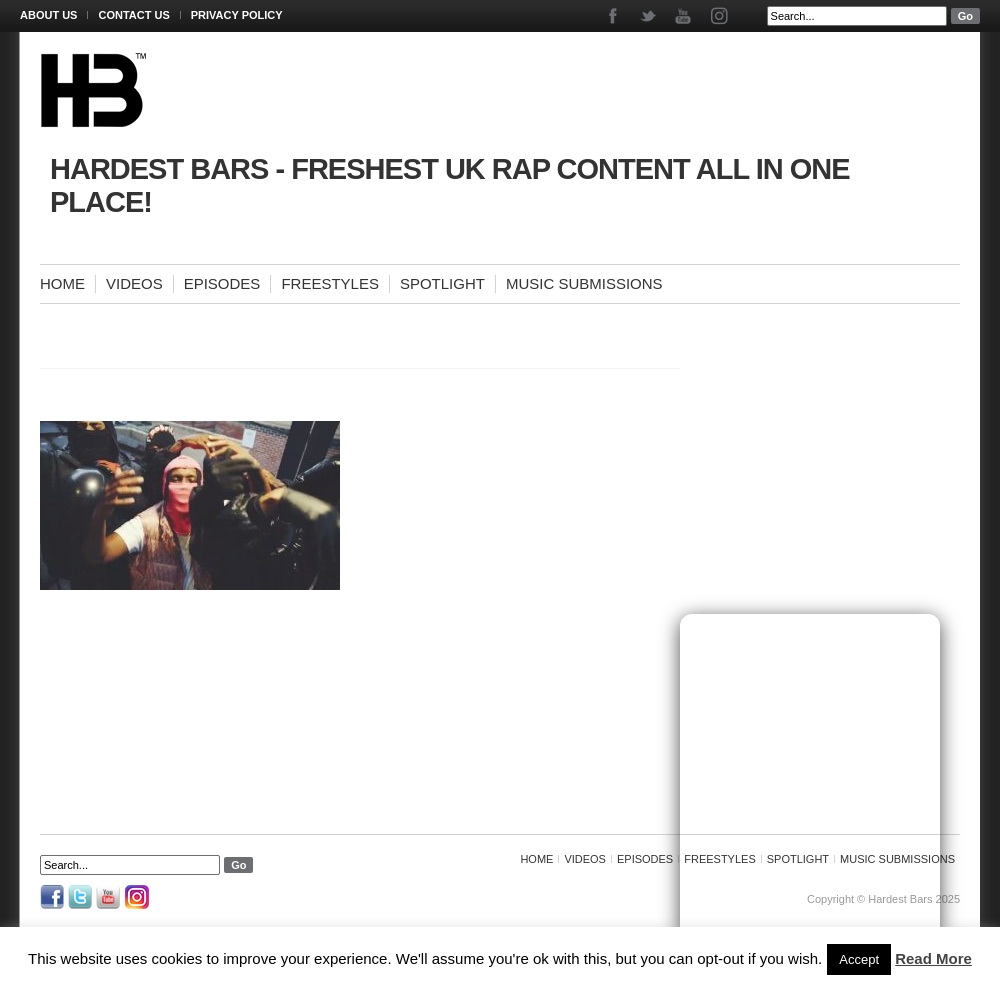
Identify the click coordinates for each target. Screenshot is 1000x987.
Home (62, 283)
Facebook (614, 16)
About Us (48, 15)
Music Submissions (584, 283)
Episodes (222, 283)
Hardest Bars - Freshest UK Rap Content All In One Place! (450, 185)
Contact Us (133, 15)
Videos (134, 283)
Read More (933, 958)
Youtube (684, 16)
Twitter (649, 16)
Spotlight (442, 283)
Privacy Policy (237, 15)
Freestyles (330, 283)
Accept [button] (859, 959)
